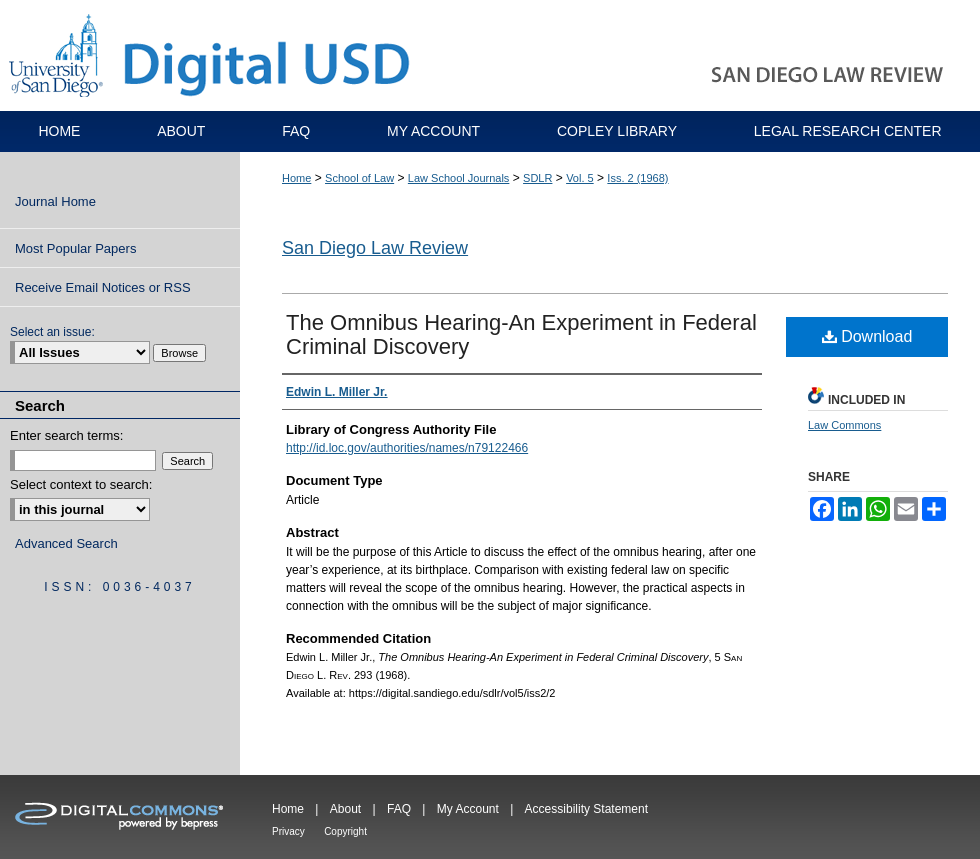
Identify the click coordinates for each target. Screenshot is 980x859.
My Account (468, 809)
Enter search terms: (66, 435)
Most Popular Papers (75, 248)
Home (296, 178)
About (345, 809)
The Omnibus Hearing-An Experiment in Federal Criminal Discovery (521, 334)
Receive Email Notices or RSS (103, 287)
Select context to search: (81, 484)
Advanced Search (66, 543)
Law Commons (844, 425)
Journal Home (55, 201)
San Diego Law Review (375, 248)
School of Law (359, 178)
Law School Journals (459, 178)
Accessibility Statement (586, 809)
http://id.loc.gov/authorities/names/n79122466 (407, 448)
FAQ (399, 809)
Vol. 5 (580, 178)
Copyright (345, 831)
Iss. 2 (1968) (637, 178)
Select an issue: (52, 332)
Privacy (288, 831)
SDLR (537, 178)
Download (867, 336)
